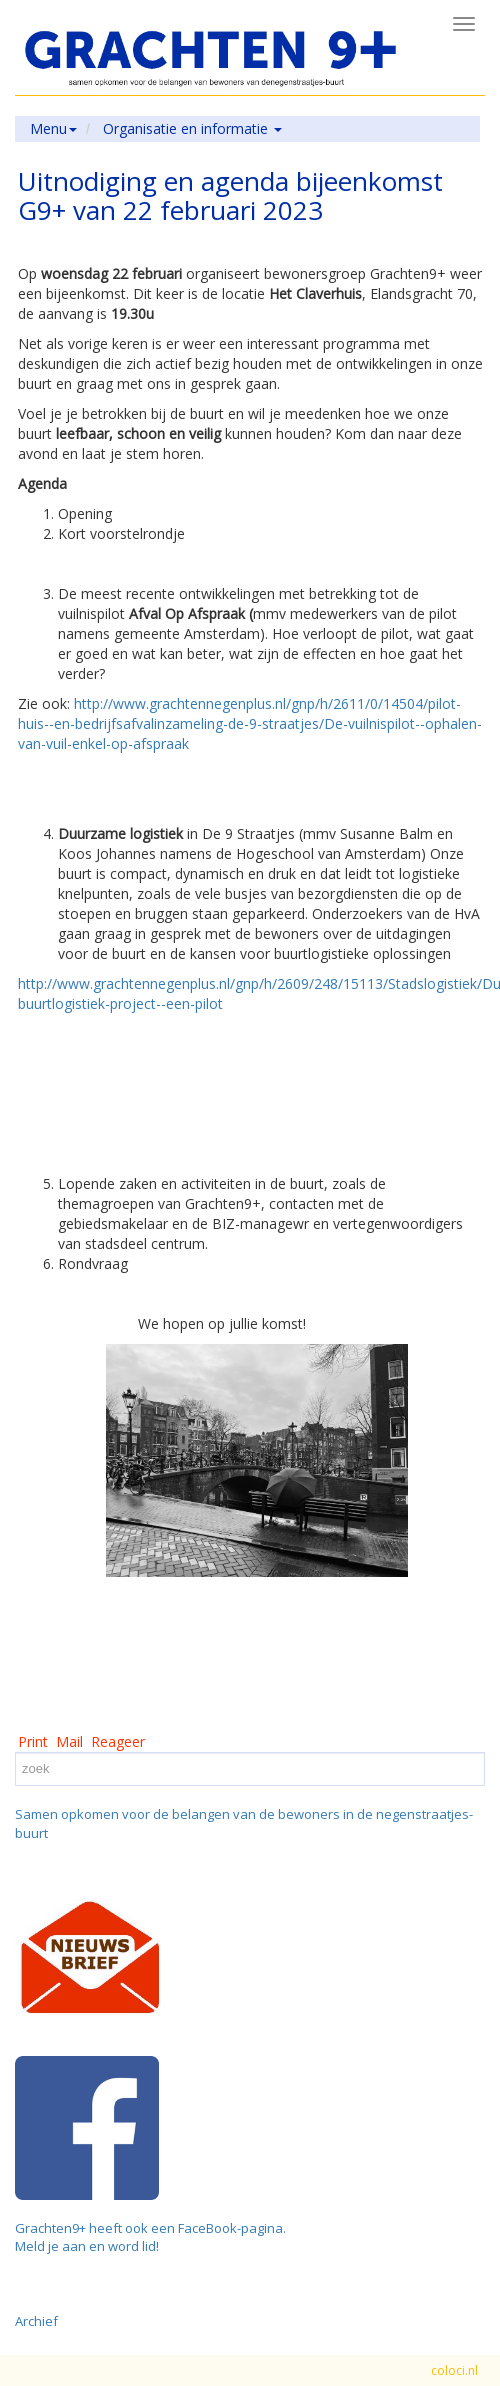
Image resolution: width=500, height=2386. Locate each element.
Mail (69, 1741)
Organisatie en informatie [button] (192, 128)
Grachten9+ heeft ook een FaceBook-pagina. (150, 2228)
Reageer (118, 1741)
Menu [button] (53, 128)
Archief (36, 2321)
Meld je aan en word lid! (87, 2246)
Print (33, 1741)
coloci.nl (454, 2370)
